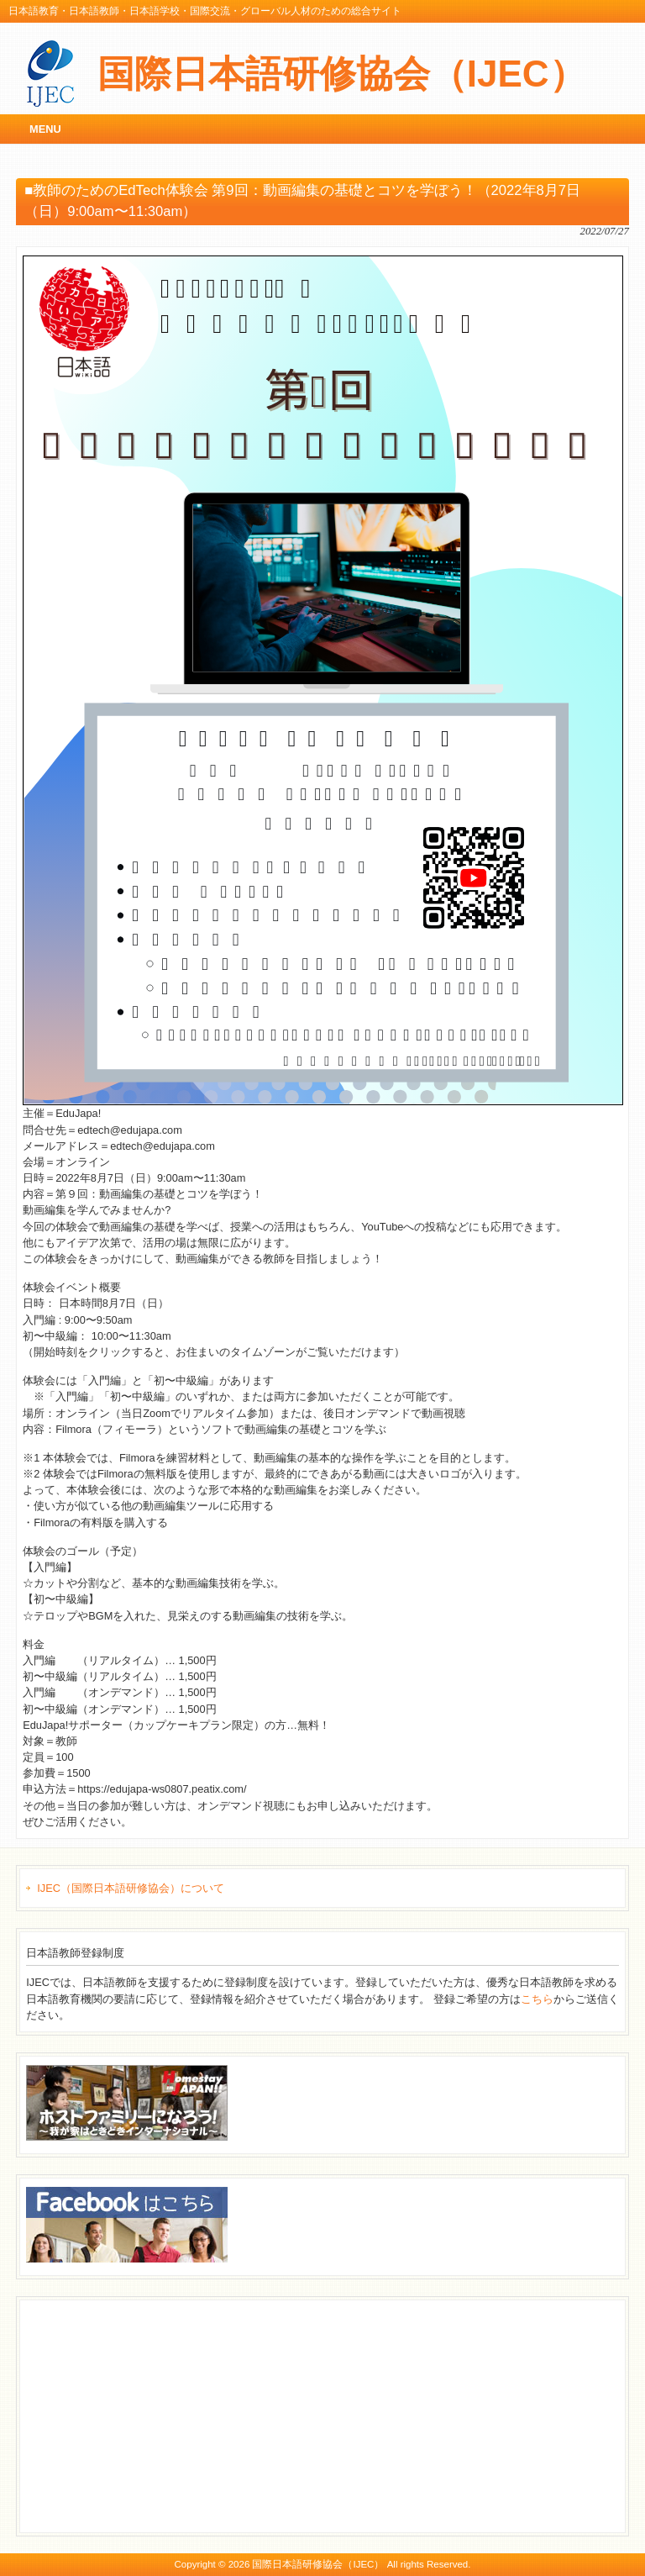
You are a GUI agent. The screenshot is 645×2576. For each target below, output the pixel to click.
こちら (537, 1999)
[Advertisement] (152, 2414)
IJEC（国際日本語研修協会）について (130, 1888)
